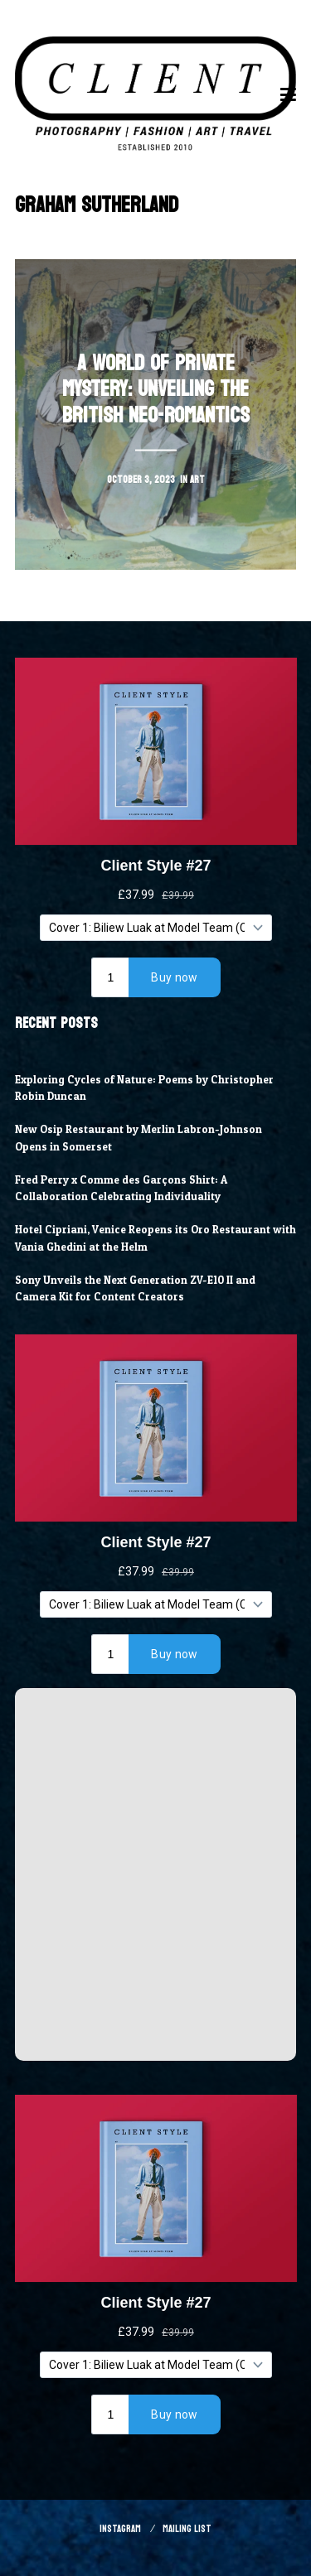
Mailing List (187, 2529)
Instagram (120, 2529)
